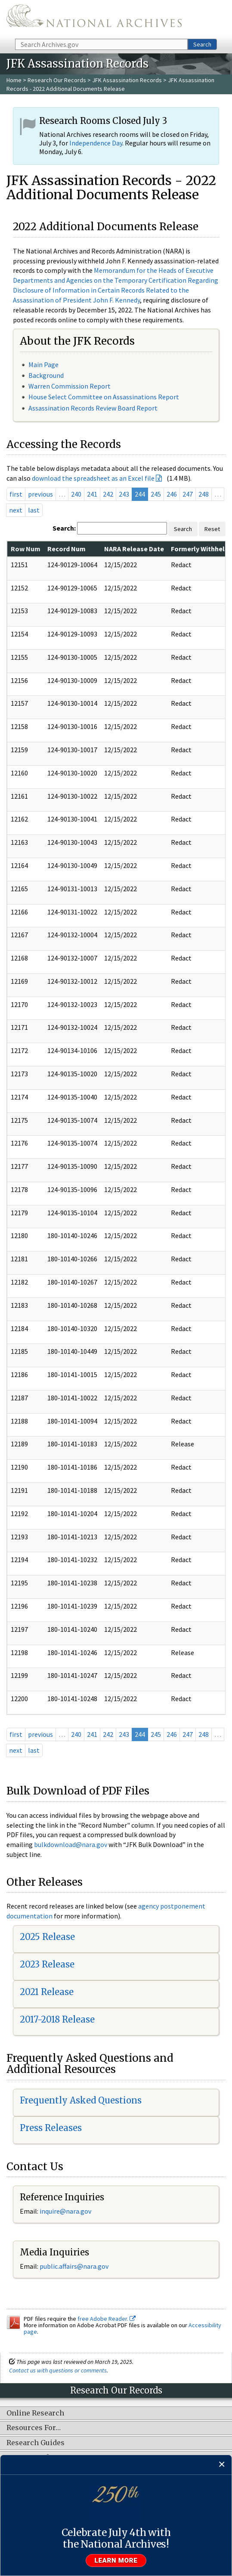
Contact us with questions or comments (58, 2370)
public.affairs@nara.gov (74, 2266)
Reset (212, 529)
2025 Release (47, 1936)
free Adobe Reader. (106, 2319)
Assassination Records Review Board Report (93, 408)
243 (124, 494)
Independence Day (95, 143)
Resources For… (33, 2428)
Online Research (35, 2413)
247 (188, 494)
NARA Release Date (134, 548)
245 (156, 494)
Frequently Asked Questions (81, 2100)
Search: (64, 528)
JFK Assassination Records (127, 80)
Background (46, 375)
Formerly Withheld (200, 548)
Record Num (66, 548)
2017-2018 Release (57, 2019)
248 (203, 494)
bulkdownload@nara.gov (70, 1844)
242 (108, 494)
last (34, 510)
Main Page (43, 364)
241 (92, 494)
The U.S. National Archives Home (94, 18)
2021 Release (47, 1991)
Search (202, 44)
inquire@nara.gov (65, 2211)
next (15, 510)
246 (172, 494)
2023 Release (47, 1964)
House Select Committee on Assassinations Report (103, 396)
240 (76, 494)
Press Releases (51, 2127)
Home (14, 80)
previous (40, 494)
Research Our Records (57, 80)
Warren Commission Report (69, 386)
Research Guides (35, 2443)
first (15, 494)
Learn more (116, 2560)
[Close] (222, 2464)
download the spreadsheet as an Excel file (93, 478)
